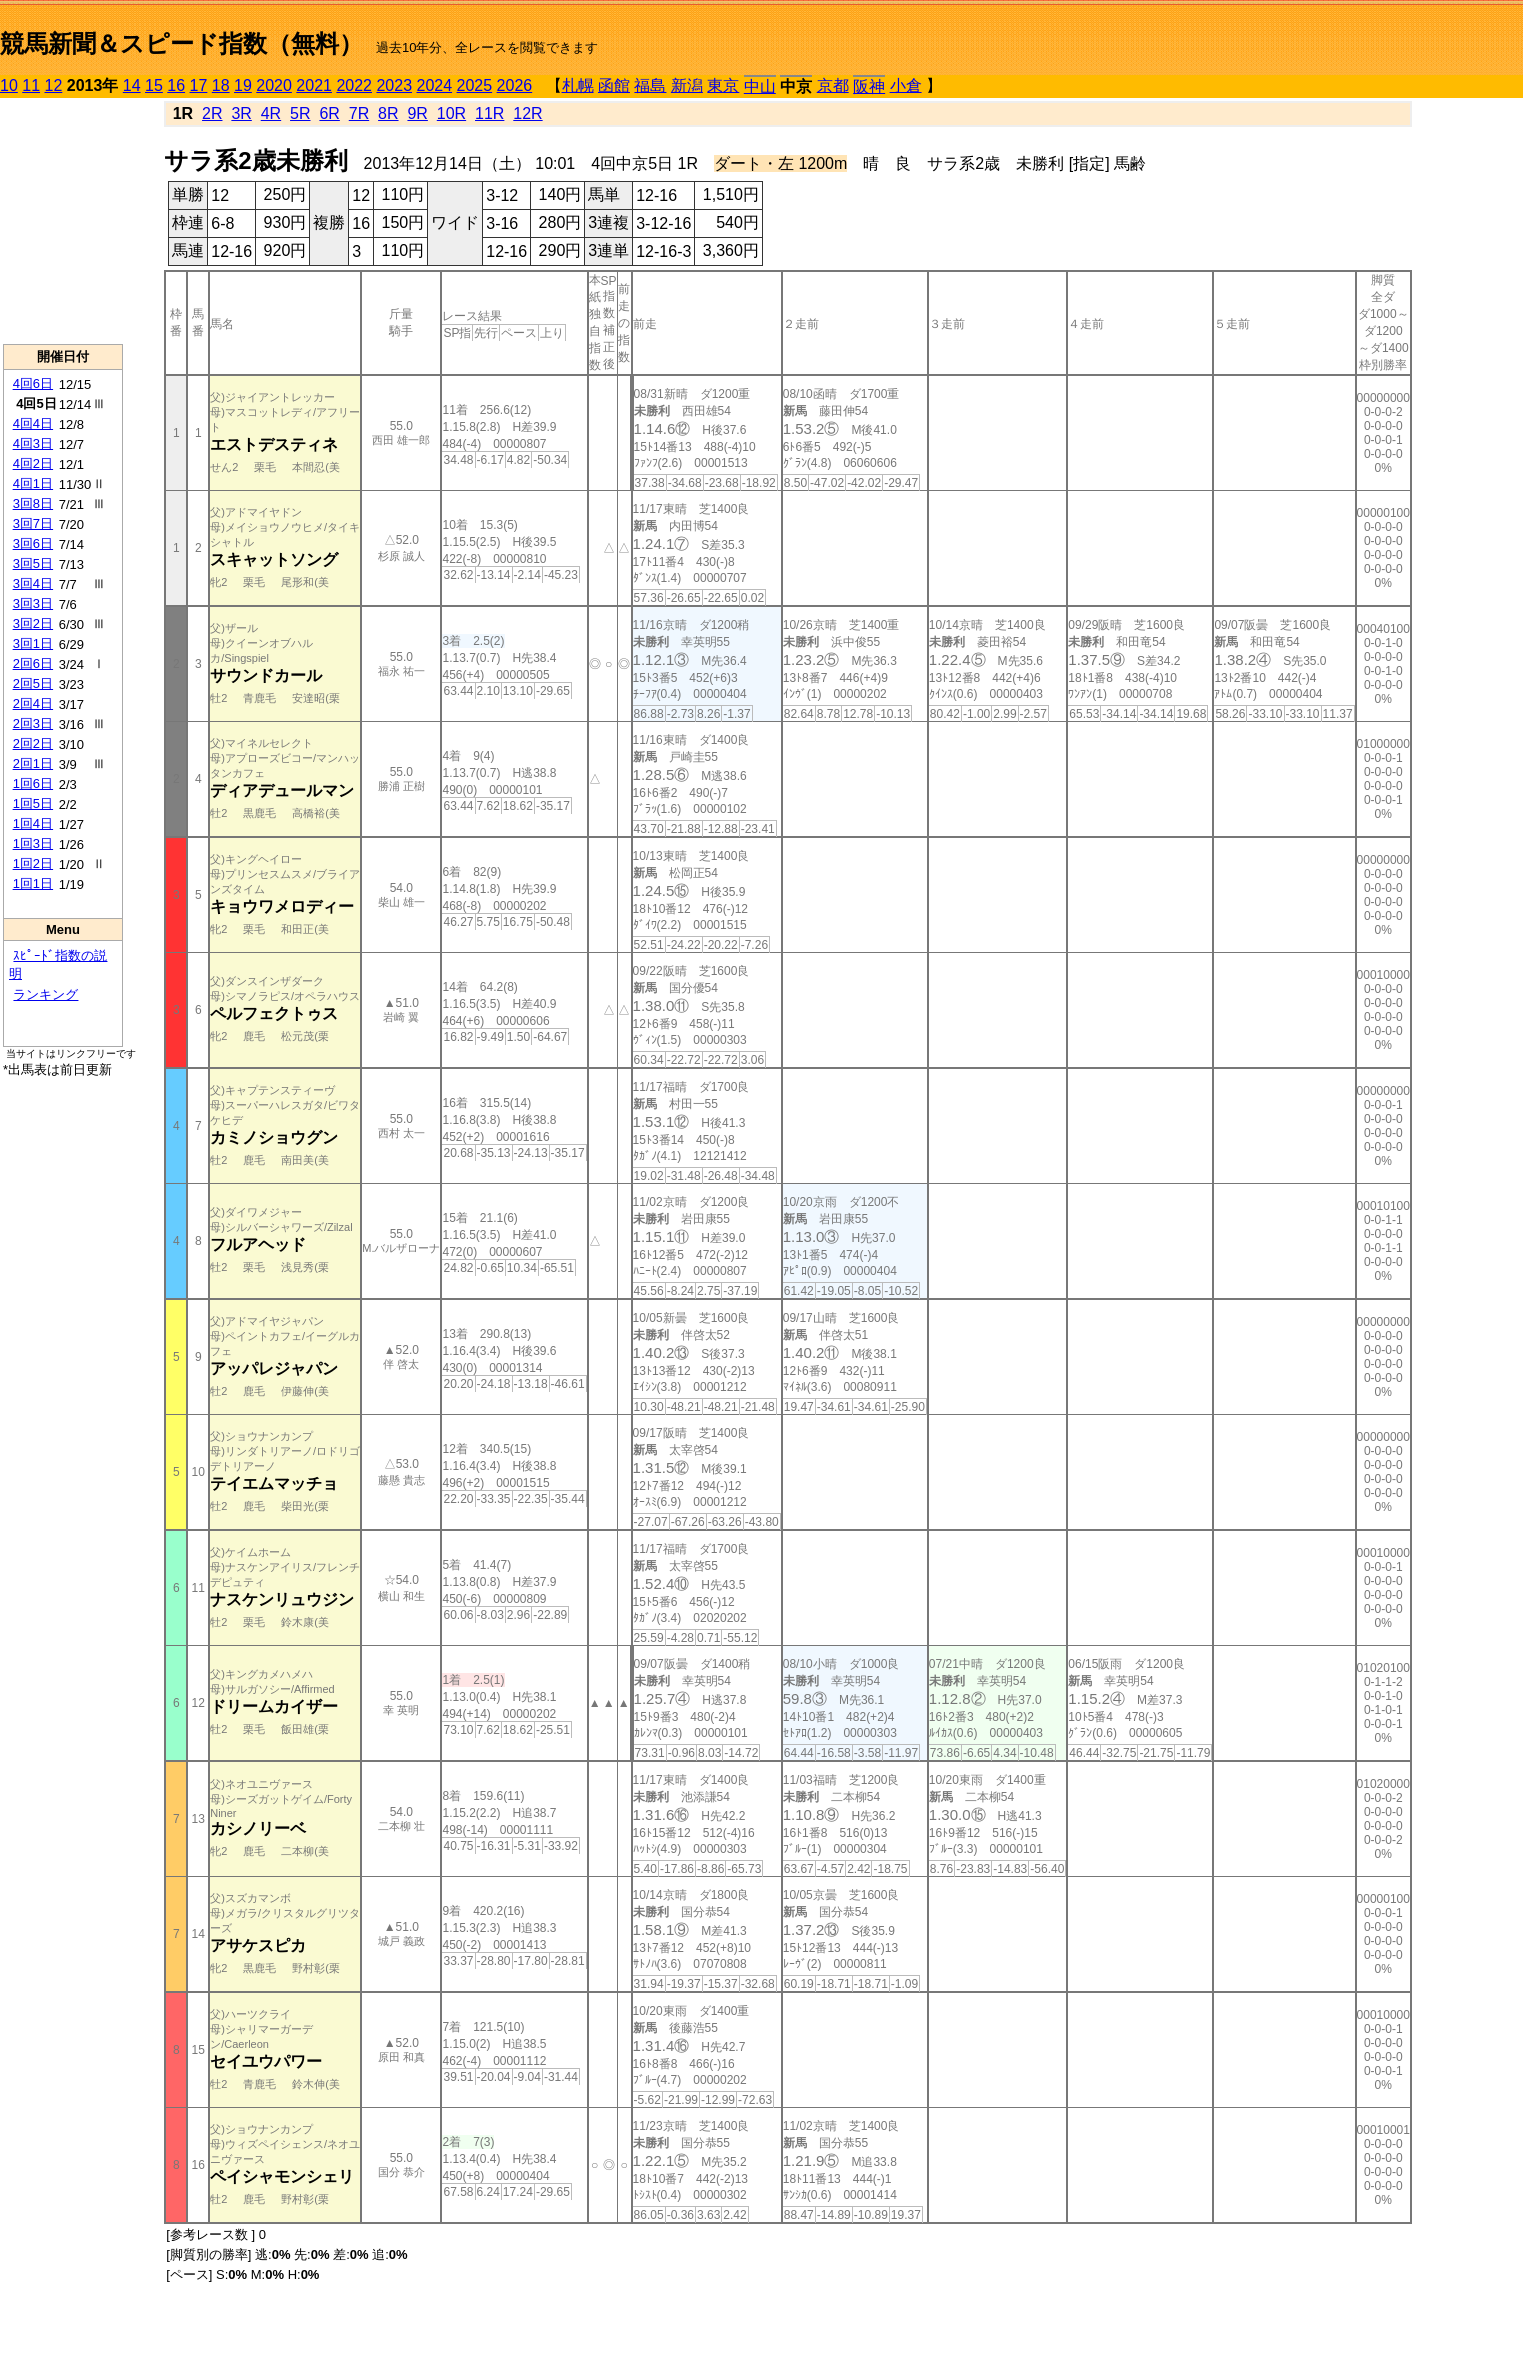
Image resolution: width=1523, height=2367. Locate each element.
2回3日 (33, 723)
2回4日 (33, 703)
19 (243, 85)
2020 (274, 85)
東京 (723, 85)
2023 (394, 85)
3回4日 (33, 583)
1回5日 (33, 803)
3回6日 (33, 543)
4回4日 (33, 423)
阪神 (869, 86)
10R (451, 113)
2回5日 (33, 683)
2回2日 (33, 743)
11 (31, 85)
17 (199, 85)
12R (527, 113)
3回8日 (33, 503)
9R (417, 113)
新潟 (687, 85)
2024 (434, 85)
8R (388, 113)
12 (54, 85)
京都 (833, 85)
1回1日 (33, 883)
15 (154, 85)
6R (329, 113)
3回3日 (33, 603)
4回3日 (33, 443)
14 (132, 85)
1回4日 (33, 823)
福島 (650, 85)
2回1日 (33, 763)
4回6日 (33, 383)
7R (359, 113)
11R (489, 113)
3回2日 (33, 623)
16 (176, 85)
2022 (354, 85)
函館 (614, 85)
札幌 (578, 85)
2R (212, 113)
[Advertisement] (63, 221)
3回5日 (33, 563)
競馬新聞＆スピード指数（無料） (181, 43)
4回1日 (33, 483)
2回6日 (33, 663)
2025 (475, 85)
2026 (515, 85)
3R (241, 113)
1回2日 (33, 863)
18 (221, 85)
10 (9, 85)
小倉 (906, 85)
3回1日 (33, 643)
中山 (760, 86)
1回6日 (33, 783)
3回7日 (33, 523)
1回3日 (33, 843)
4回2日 (33, 463)
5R (300, 113)
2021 (314, 85)
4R (271, 113)
